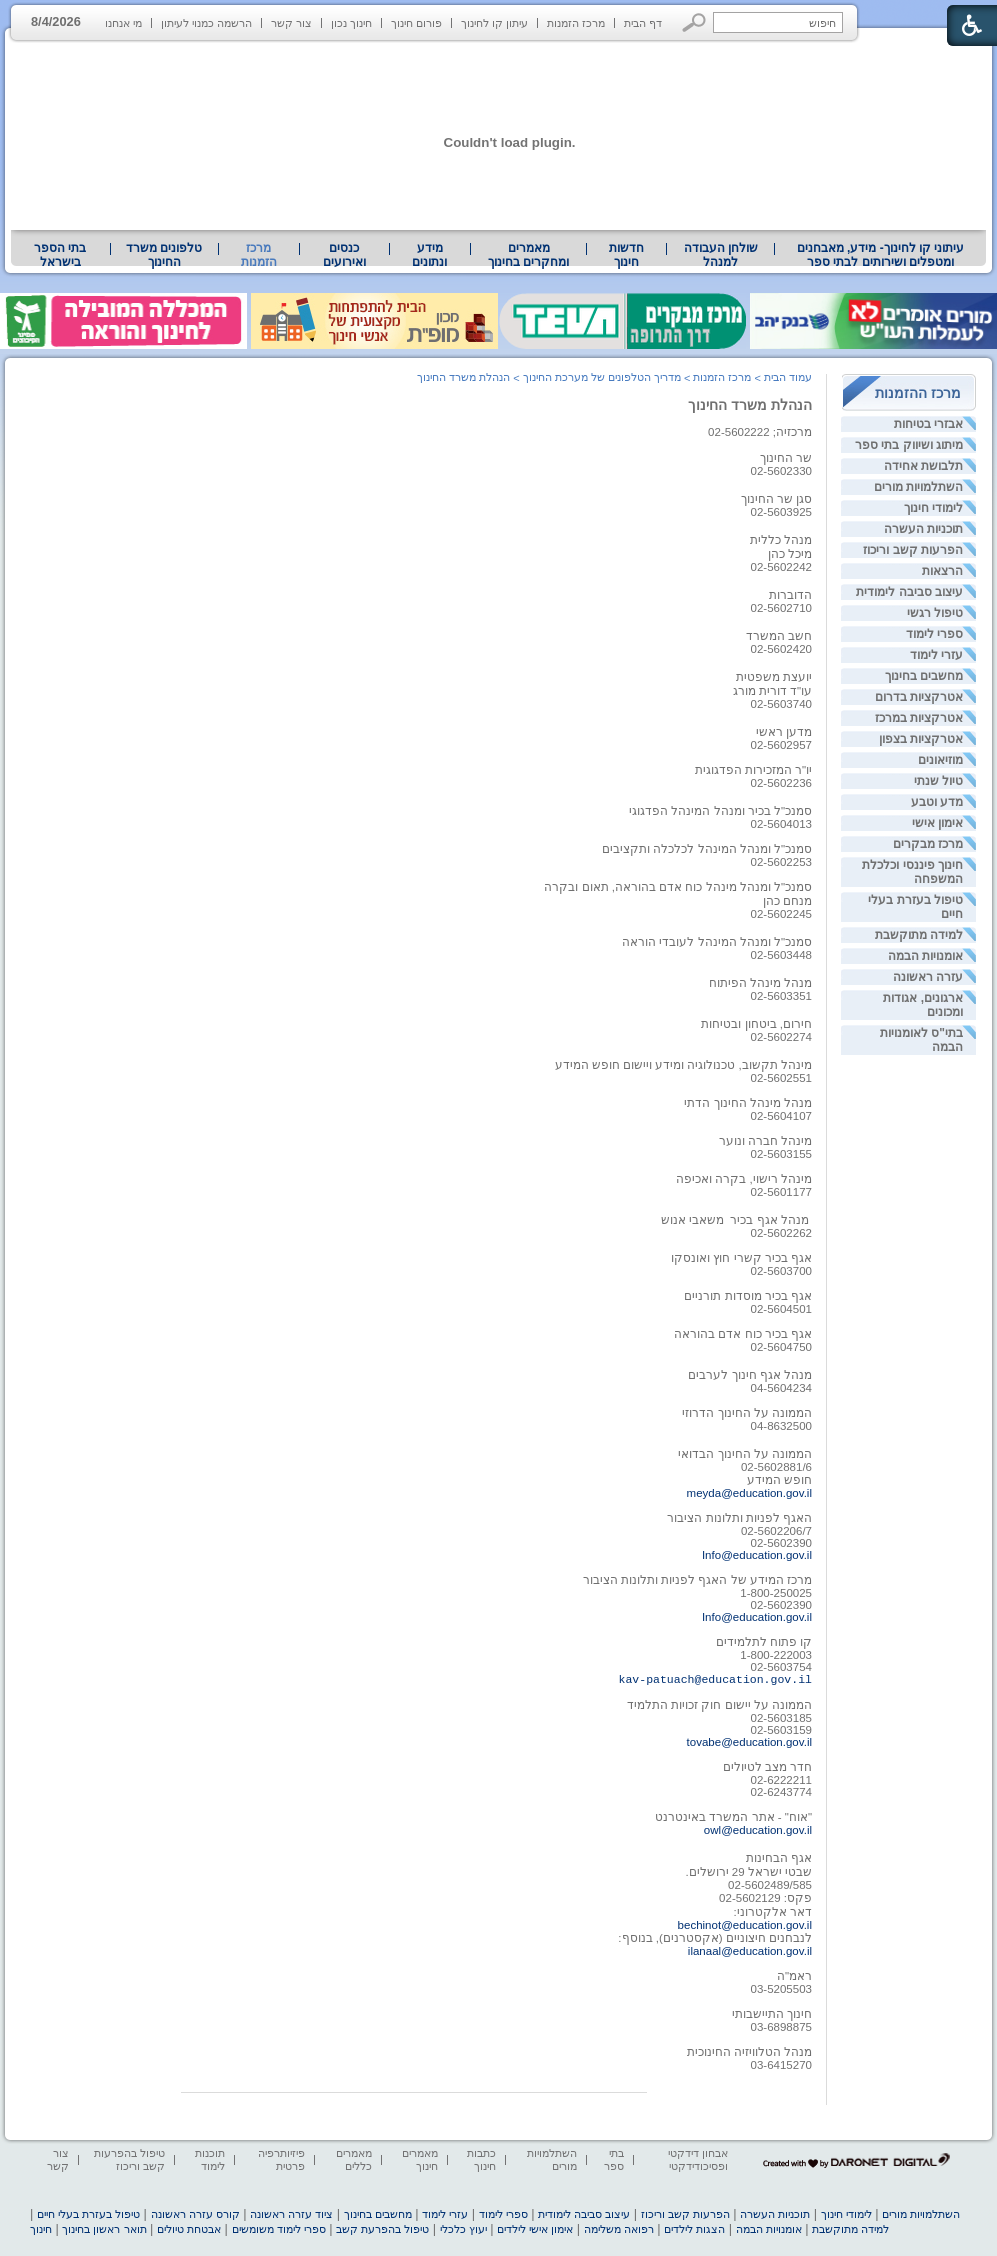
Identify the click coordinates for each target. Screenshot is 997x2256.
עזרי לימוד (936, 655)
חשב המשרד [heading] (779, 636)
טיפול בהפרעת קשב (382, 2229)
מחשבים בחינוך (924, 676)
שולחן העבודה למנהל (721, 255)
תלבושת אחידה (923, 466)
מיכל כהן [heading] (790, 554)
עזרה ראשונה (928, 977)
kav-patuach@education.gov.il (716, 1679)
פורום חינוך (416, 23)
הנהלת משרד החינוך (750, 405)
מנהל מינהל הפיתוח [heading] (760, 983)
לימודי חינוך (933, 508)
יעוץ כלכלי (463, 2229)
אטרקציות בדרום (919, 697)
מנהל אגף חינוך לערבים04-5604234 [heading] (750, 1381)
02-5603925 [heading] (781, 512)
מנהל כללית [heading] (781, 540)
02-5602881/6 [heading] (776, 1467)
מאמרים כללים (354, 2159)
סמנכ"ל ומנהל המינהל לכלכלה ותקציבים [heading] (707, 849)
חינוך (41, 2229)
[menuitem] (880, 255)
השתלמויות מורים (918, 487)
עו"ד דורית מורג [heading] (773, 691)
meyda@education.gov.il (749, 1493)
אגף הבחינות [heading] (777, 1858)
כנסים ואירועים (344, 255)
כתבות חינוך (481, 2159)
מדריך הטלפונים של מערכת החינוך (602, 377)
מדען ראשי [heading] (784, 732)
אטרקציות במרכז (919, 718)
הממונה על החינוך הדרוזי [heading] (747, 1413)
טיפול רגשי (935, 613)
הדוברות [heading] (790, 595)
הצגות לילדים (694, 2229)
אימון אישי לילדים (535, 2229)
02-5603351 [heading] (781, 996)
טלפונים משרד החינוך (164, 255)
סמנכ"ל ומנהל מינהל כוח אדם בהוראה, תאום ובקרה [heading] (678, 887)
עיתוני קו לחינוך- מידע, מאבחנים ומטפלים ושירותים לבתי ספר (881, 255)
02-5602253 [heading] (781, 862)
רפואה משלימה (619, 2229)
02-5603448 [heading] (781, 955)
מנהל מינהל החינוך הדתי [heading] (748, 1103)
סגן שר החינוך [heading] (776, 499)
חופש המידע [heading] (779, 1480)
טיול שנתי (938, 781)
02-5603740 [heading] (781, 704)
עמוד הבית (788, 377)
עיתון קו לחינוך (494, 23)
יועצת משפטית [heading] (774, 677)
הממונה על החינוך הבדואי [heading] (745, 1454)
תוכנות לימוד (210, 2159)
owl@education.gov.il (758, 1830)
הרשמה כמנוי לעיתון (206, 23)
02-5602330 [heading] (781, 471)
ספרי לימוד (934, 634)
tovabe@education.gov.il (749, 1742)
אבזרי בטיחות (928, 424)
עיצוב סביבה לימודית (909, 592)
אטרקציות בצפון (921, 739)
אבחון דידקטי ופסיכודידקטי (698, 2159)
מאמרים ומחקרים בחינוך (528, 255)
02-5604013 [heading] (781, 824)
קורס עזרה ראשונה (195, 2214)
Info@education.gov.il (757, 1555)
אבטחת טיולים (189, 2229)
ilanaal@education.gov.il (750, 1951)
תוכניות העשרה (923, 529)
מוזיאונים (940, 760)
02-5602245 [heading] (781, 914)
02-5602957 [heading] (781, 745)
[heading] (781, 608)
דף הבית (643, 23)
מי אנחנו (123, 23)
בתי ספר (614, 2159)
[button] (694, 22)
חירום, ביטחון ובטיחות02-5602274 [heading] (756, 1030)
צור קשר (291, 23)
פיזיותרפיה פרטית (281, 2159)
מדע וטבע (937, 802)
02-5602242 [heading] (781, 567)
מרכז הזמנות (576, 23)
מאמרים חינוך (420, 2159)
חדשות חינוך (626, 255)
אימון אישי (937, 823)
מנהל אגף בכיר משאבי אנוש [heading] (735, 1220)
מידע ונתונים (429, 255)
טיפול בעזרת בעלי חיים (88, 2214)
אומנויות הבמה (925, 956)
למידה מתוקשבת (919, 935)
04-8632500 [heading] (781, 1426)
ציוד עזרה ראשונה (291, 2214)
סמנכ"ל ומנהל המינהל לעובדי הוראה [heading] (717, 942)
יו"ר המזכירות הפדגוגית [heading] (754, 770)
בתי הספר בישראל (60, 255)
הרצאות (942, 571)
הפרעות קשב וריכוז (913, 550)
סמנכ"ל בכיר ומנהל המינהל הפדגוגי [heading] (720, 811)
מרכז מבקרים (928, 844)
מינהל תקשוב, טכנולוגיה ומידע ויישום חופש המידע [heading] (683, 1065)
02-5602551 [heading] (781, 1078)
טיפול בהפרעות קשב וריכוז (129, 2159)
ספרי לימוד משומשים (279, 2229)
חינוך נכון (351, 23)
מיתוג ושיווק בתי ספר (909, 445)
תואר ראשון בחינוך (104, 2229)
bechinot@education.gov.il (745, 1925)
